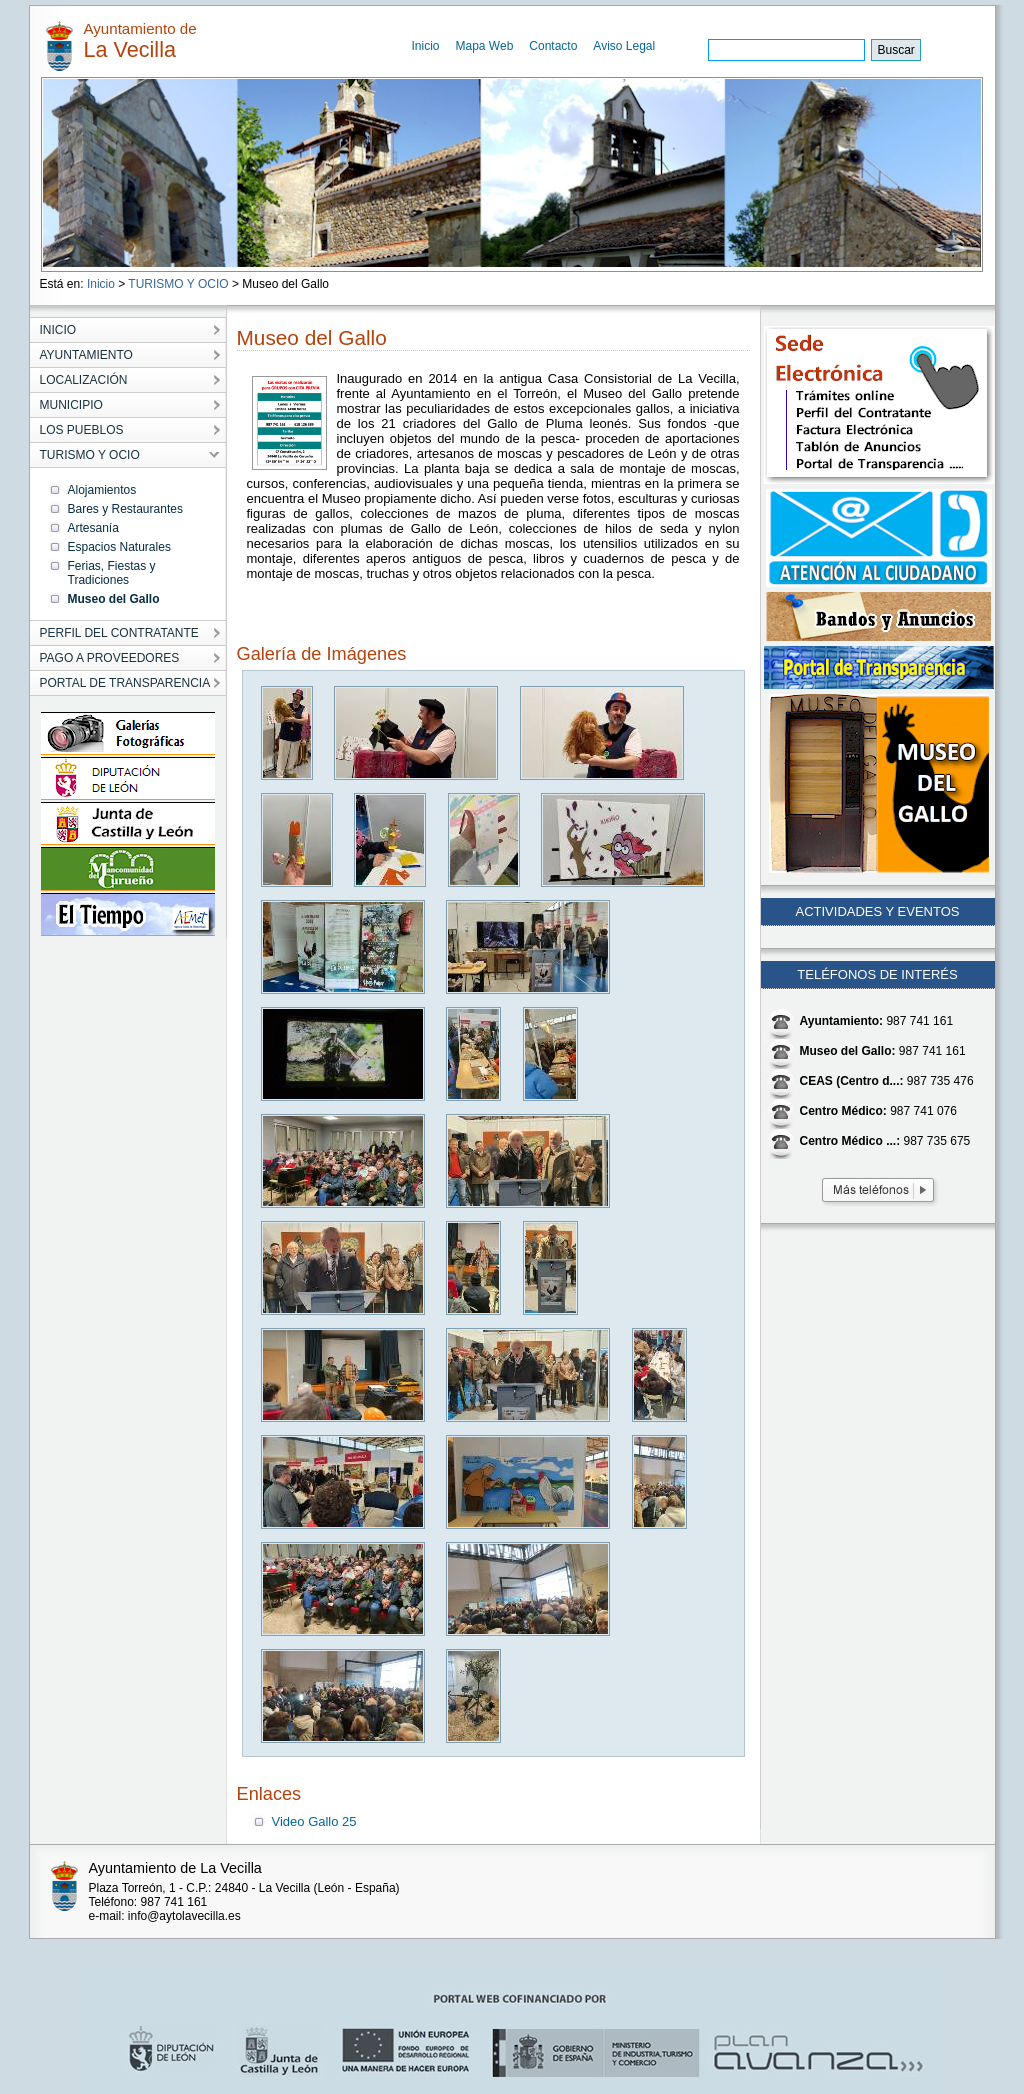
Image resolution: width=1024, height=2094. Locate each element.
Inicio (426, 46)
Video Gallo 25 (314, 1821)
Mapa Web (485, 46)
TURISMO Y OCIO (178, 284)
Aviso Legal (624, 46)
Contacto (553, 46)
